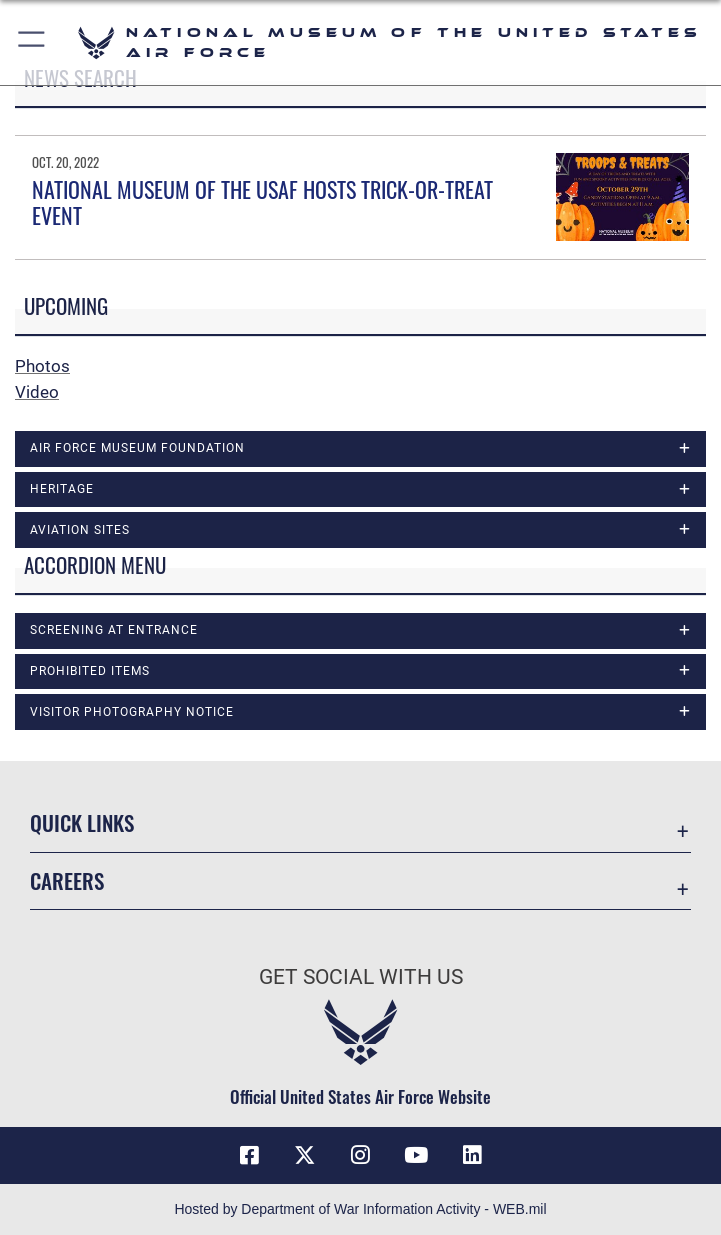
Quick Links (82, 822)
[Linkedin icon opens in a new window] (472, 1155)
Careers (67, 880)
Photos (42, 366)
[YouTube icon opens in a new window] (416, 1155)
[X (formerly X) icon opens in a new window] (305, 1155)
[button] (32, 42)
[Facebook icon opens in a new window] (249, 1155)
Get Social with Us (361, 977)
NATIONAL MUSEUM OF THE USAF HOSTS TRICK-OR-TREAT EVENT (262, 202)
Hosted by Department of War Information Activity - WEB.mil (360, 1209)
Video (37, 392)
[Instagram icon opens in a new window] (361, 1155)
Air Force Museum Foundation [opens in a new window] (137, 448)
